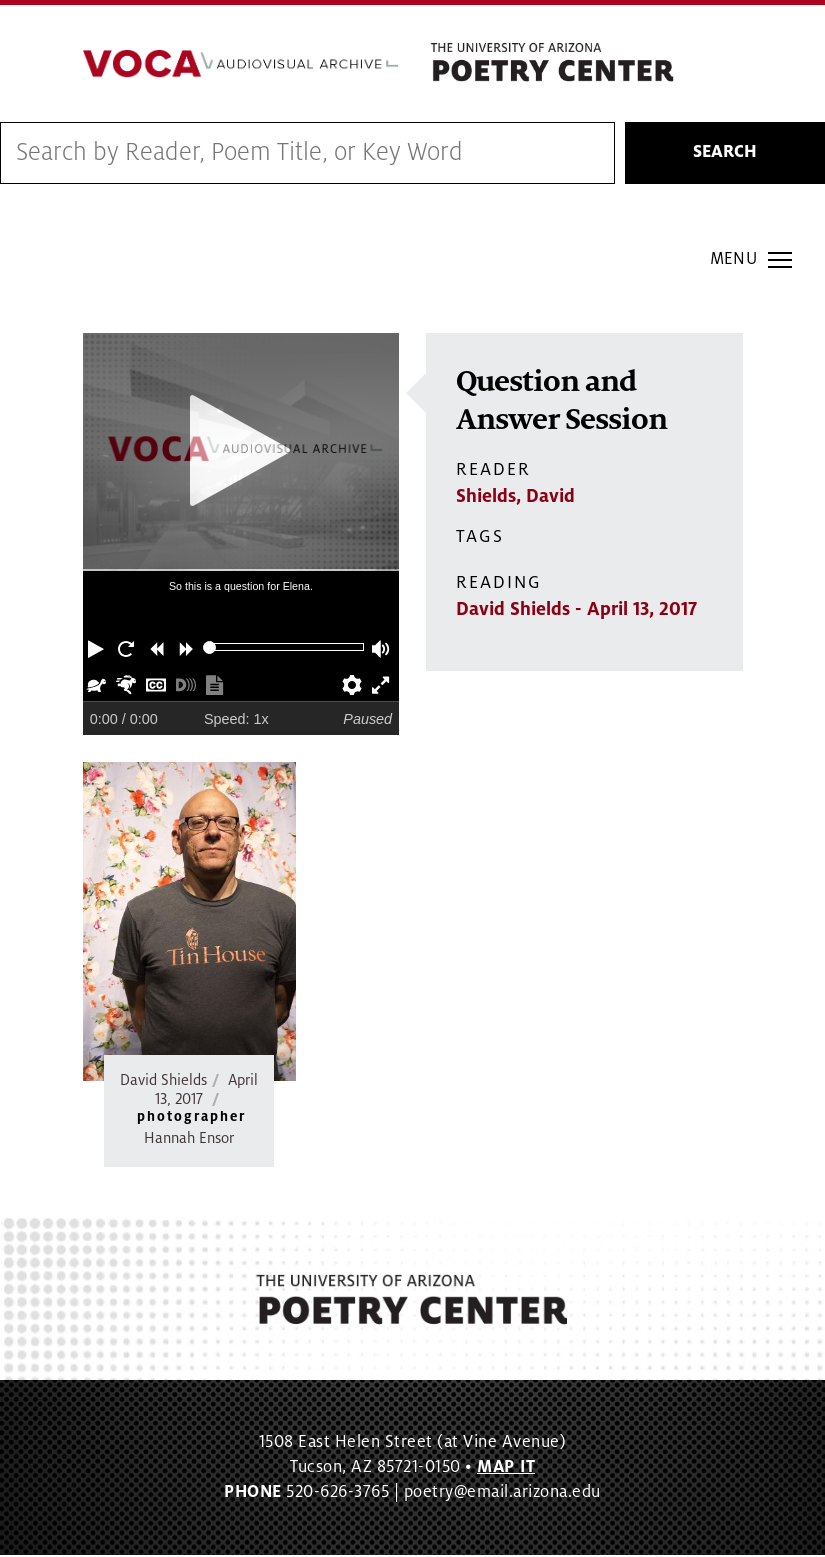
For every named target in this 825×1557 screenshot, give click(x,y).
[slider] (209, 649)
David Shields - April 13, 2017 (576, 611)
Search (725, 155)
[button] (98, 649)
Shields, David (515, 498)
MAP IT (506, 1469)
